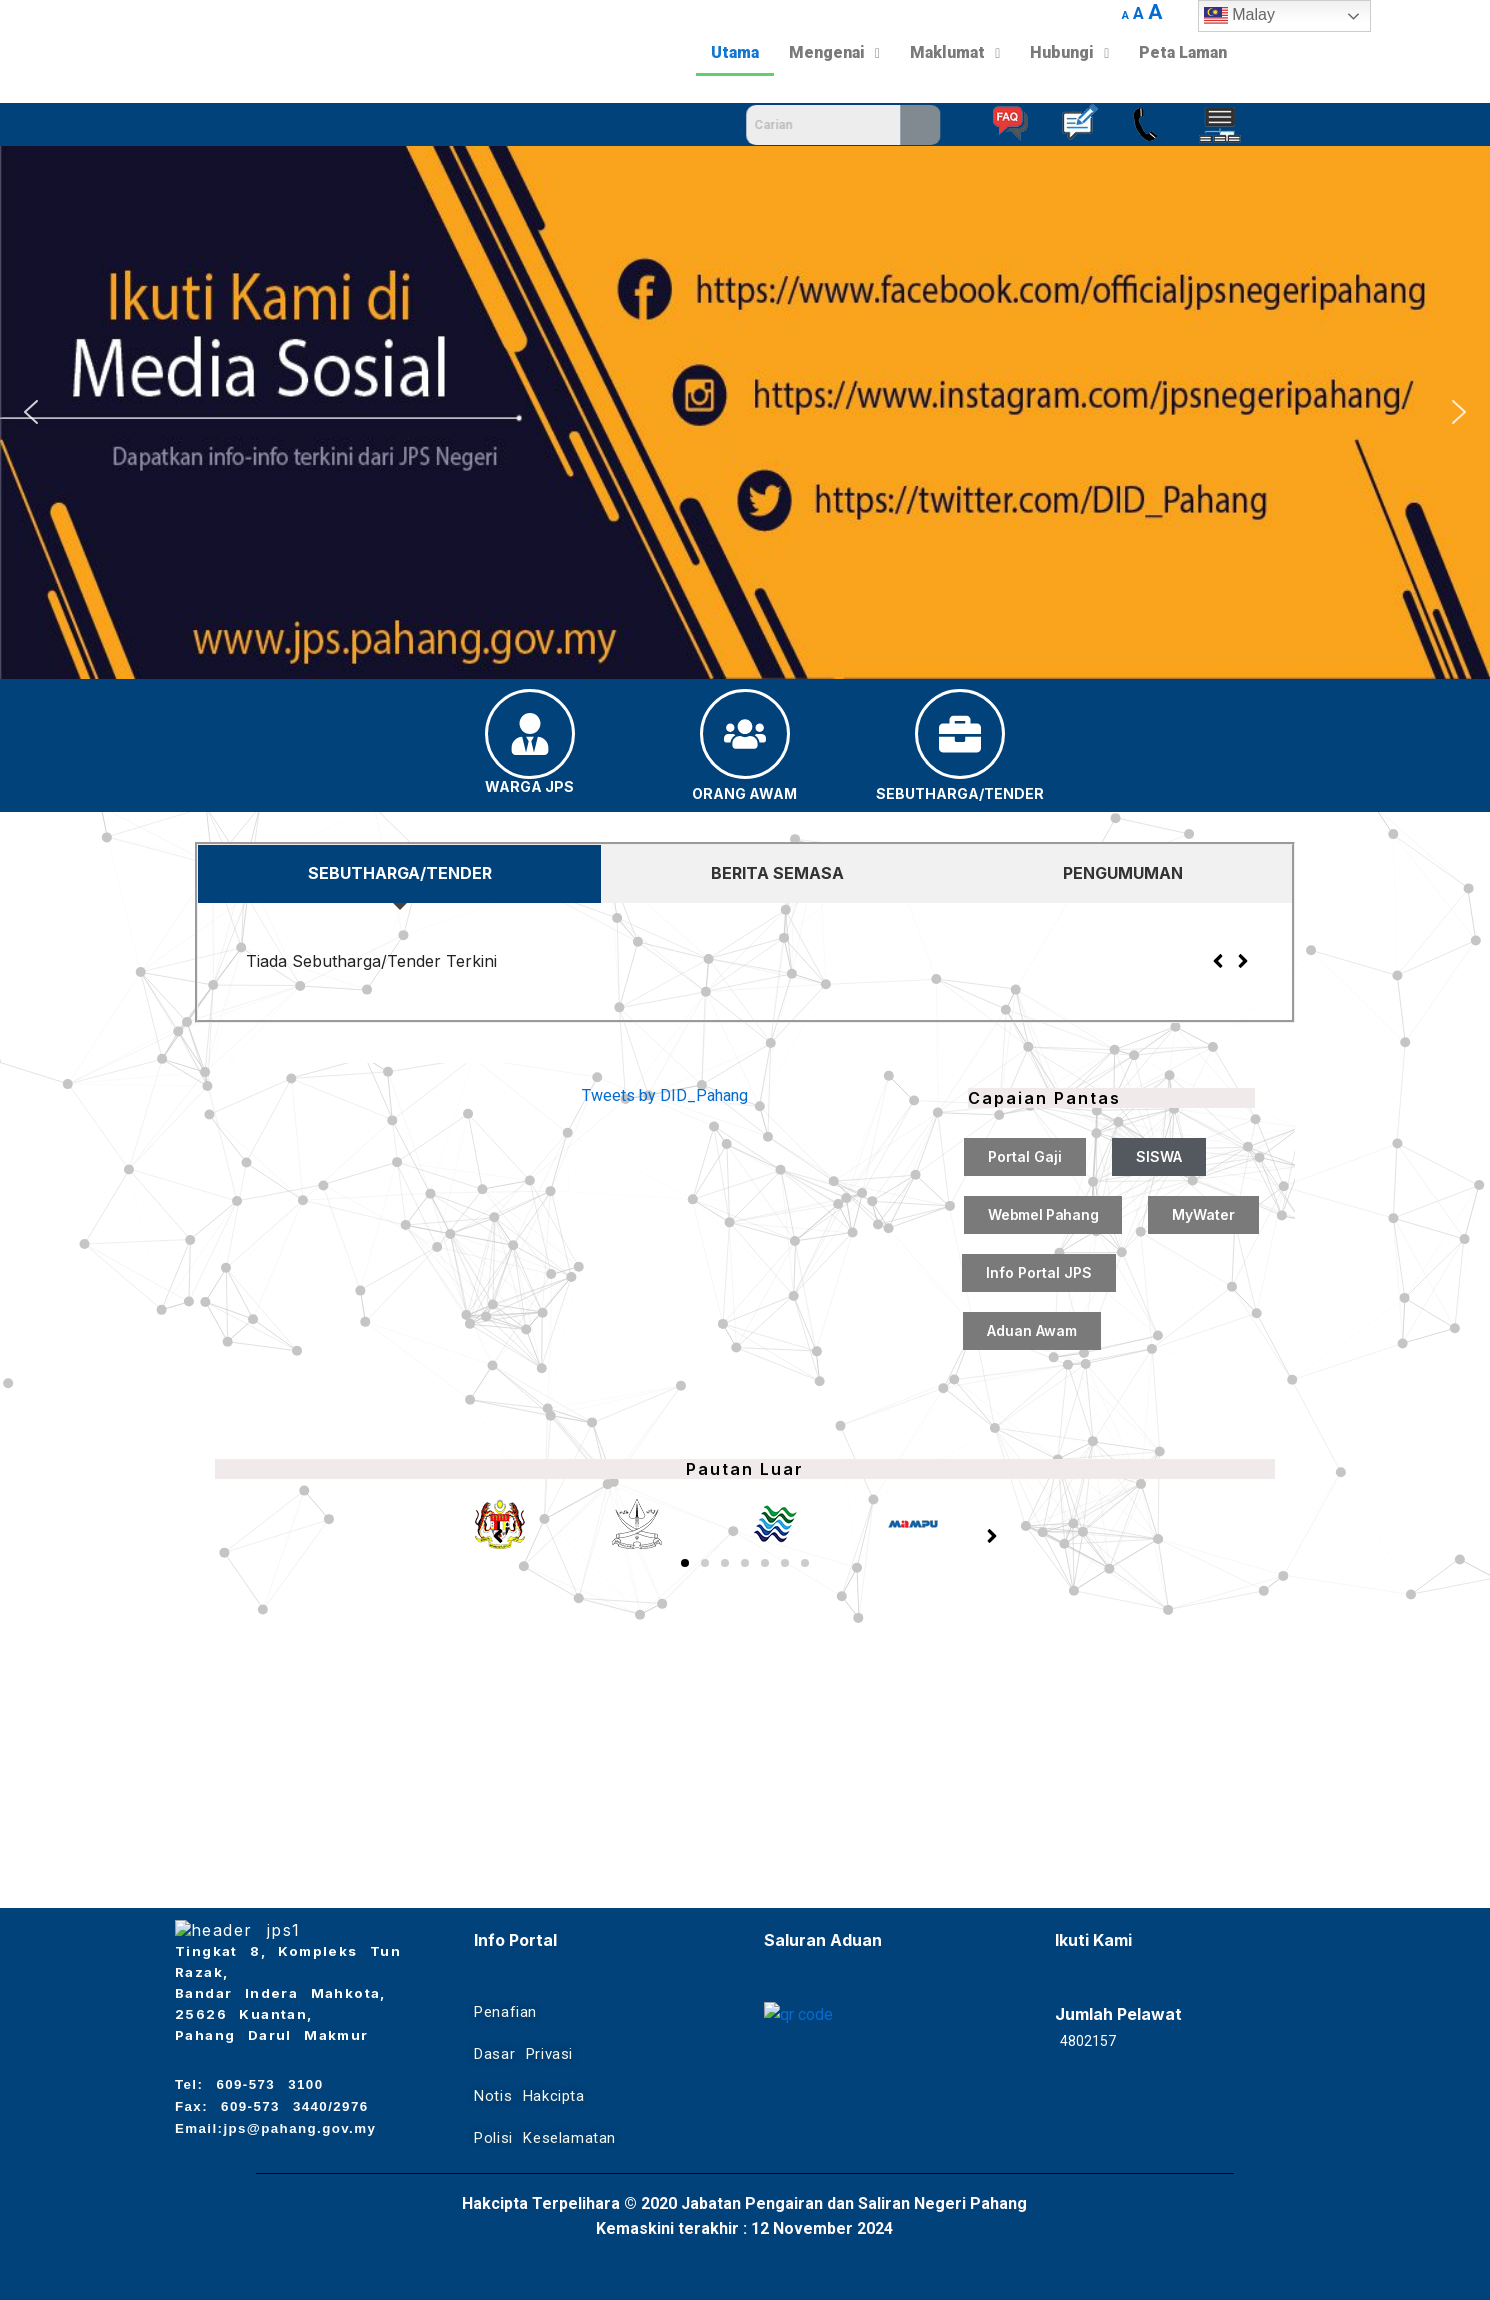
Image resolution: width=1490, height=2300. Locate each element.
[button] (31, 412)
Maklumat (955, 52)
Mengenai (834, 52)
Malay (1239, 16)
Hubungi (1069, 52)
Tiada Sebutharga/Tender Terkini (371, 961)
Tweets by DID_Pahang (665, 1095)
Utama (735, 52)
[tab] (399, 874)
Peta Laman (1183, 52)
